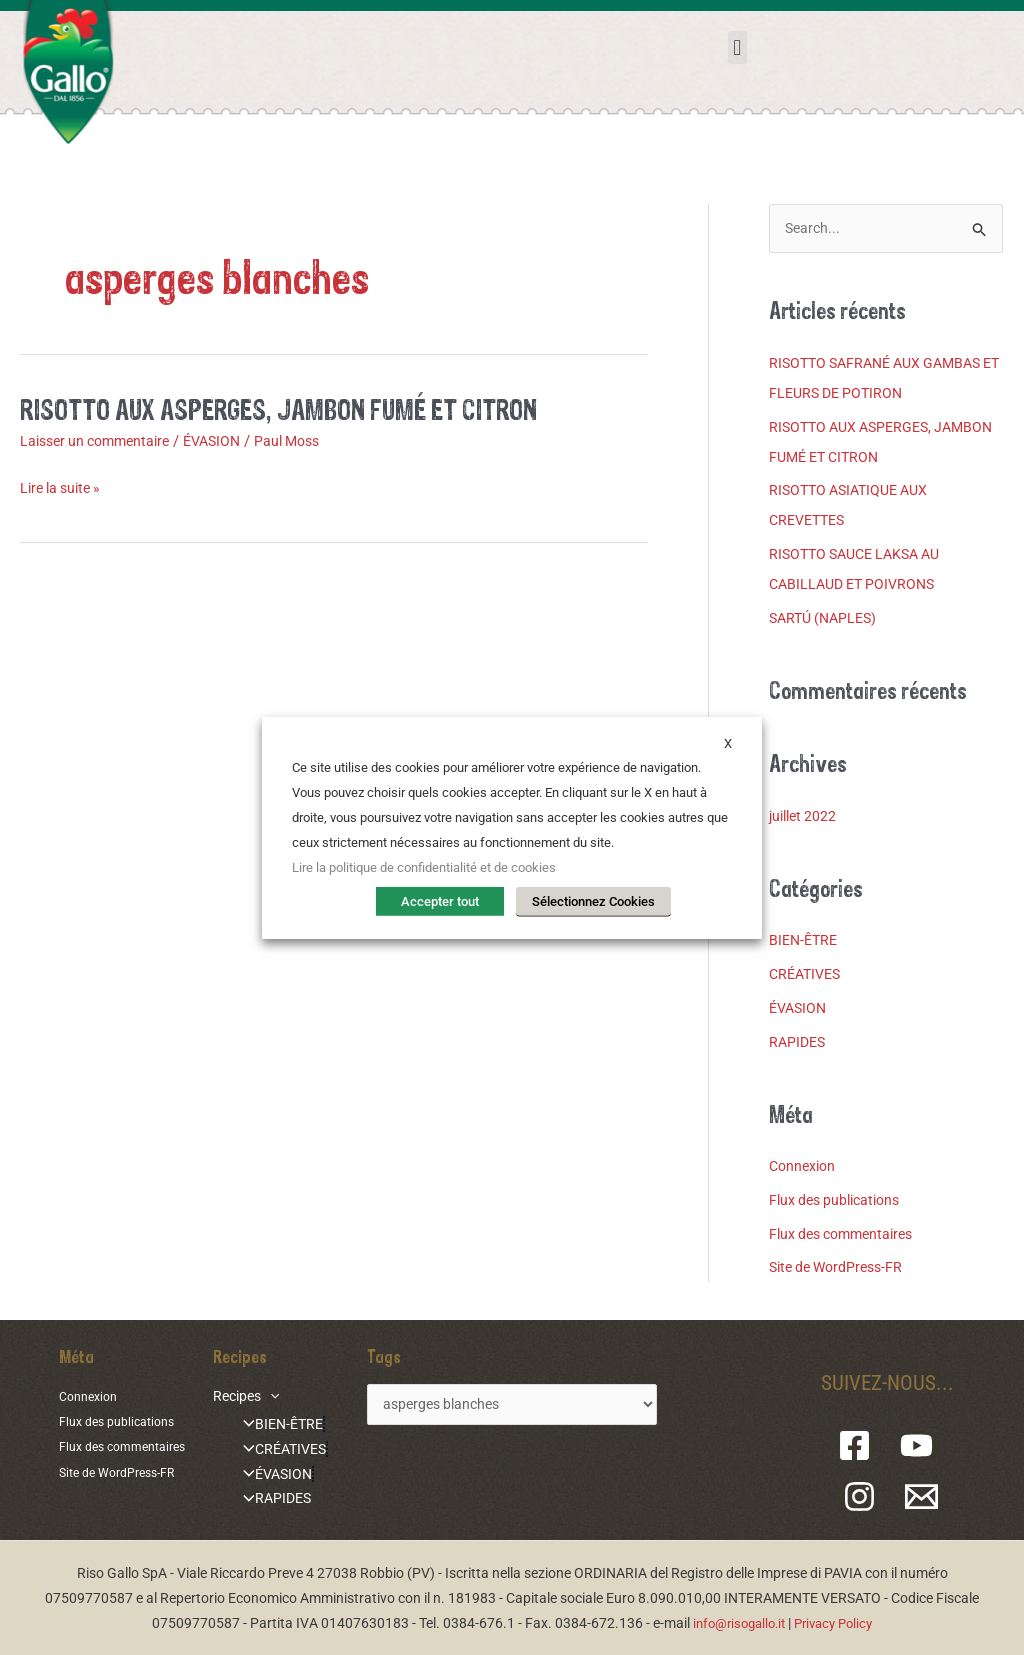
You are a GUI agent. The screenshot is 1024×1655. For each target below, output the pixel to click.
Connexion (804, 1167)
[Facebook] (863, 1447)
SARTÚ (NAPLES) (827, 619)
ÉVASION (227, 441)
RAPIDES (799, 1043)
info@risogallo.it (735, 1622)
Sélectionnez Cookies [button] (593, 902)
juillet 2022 (805, 817)
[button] (737, 47)
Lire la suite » (64, 488)
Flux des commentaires (847, 1235)
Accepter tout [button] (447, 902)
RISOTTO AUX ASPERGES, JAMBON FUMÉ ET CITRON (297, 408)
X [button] (728, 744)
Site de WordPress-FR (841, 1269)
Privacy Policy (838, 1622)
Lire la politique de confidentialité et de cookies (424, 869)
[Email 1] (919, 1498)
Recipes (239, 1397)
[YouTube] (917, 1447)
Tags (371, 1357)
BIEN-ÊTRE (805, 942)
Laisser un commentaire (101, 441)
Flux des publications (839, 1201)
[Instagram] (865, 1498)
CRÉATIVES (808, 975)
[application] (263, 1397)
